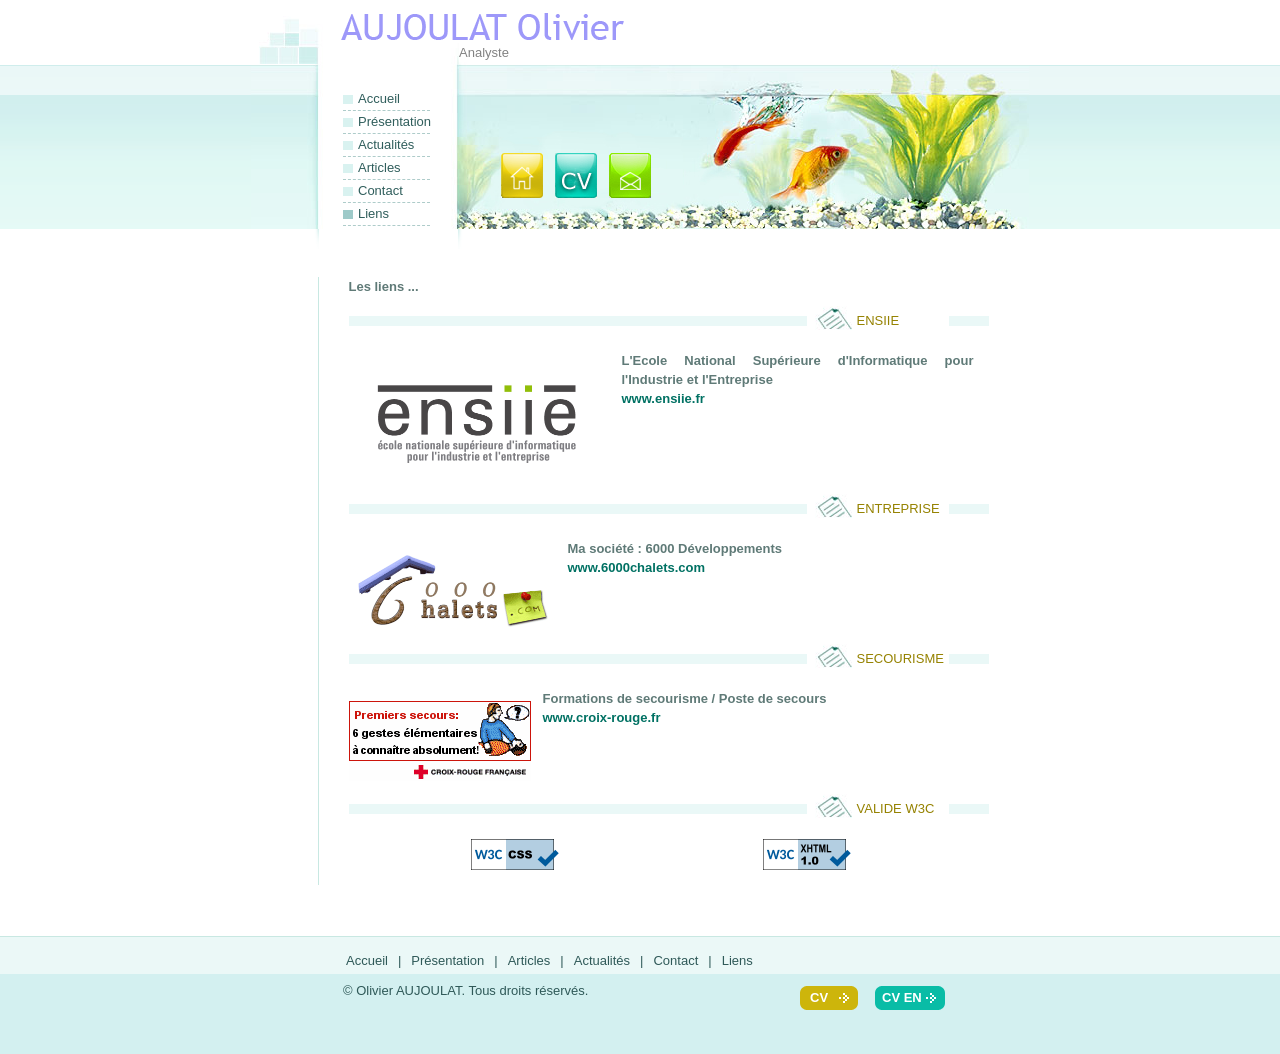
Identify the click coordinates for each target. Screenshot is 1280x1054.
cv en (902, 997)
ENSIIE (878, 320)
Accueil (379, 98)
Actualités (386, 144)
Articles (379, 167)
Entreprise (898, 508)
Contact (380, 190)
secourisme (900, 658)
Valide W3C (896, 808)
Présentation (394, 121)
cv (819, 997)
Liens (737, 960)
